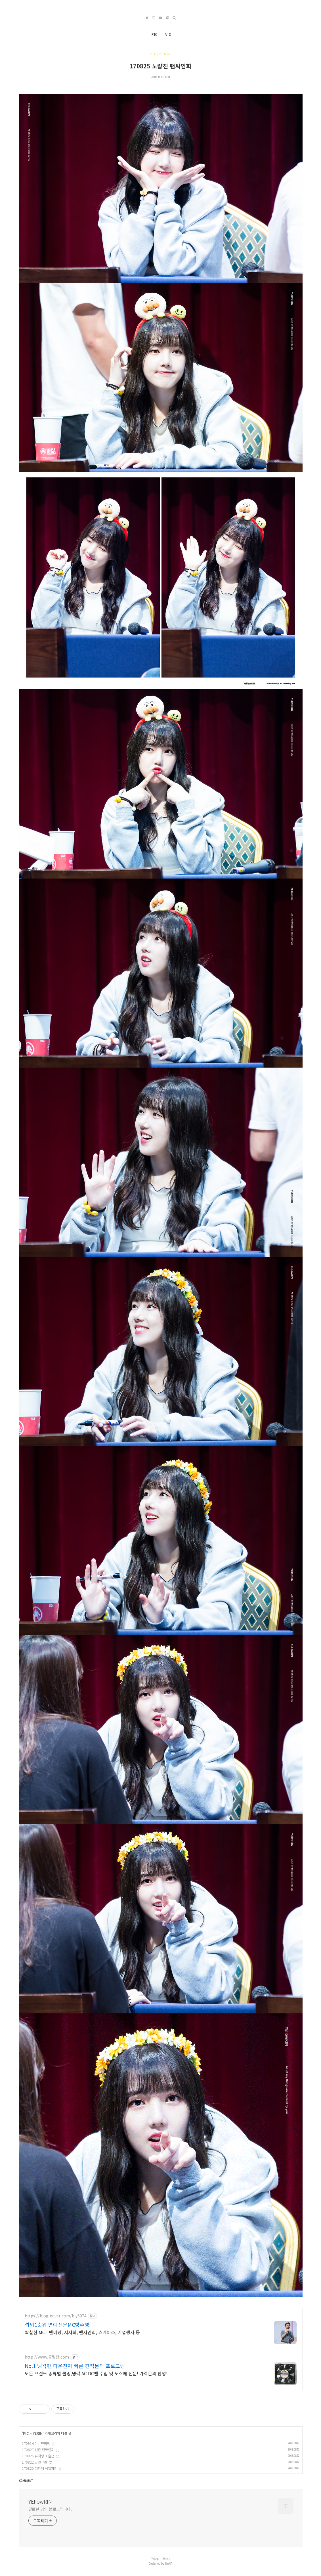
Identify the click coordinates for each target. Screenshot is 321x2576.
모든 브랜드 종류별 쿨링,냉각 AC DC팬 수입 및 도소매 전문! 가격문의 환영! (96, 2373)
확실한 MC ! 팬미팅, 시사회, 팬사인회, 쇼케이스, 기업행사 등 (82, 2332)
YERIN (38, 2433)
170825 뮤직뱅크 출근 (38, 2455)
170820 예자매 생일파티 (39, 2468)
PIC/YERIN (160, 53)
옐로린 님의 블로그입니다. (50, 2509)
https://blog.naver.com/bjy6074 (56, 2315)
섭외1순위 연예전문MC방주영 (57, 2324)
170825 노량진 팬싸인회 (160, 66)
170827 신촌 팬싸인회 (38, 2449)
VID (168, 34)
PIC (154, 34)
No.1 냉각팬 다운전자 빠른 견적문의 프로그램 (75, 2365)
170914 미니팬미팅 (36, 2443)
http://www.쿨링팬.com (47, 2357)
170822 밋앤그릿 (34, 2462)
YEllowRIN (40, 2501)
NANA (168, 2563)
